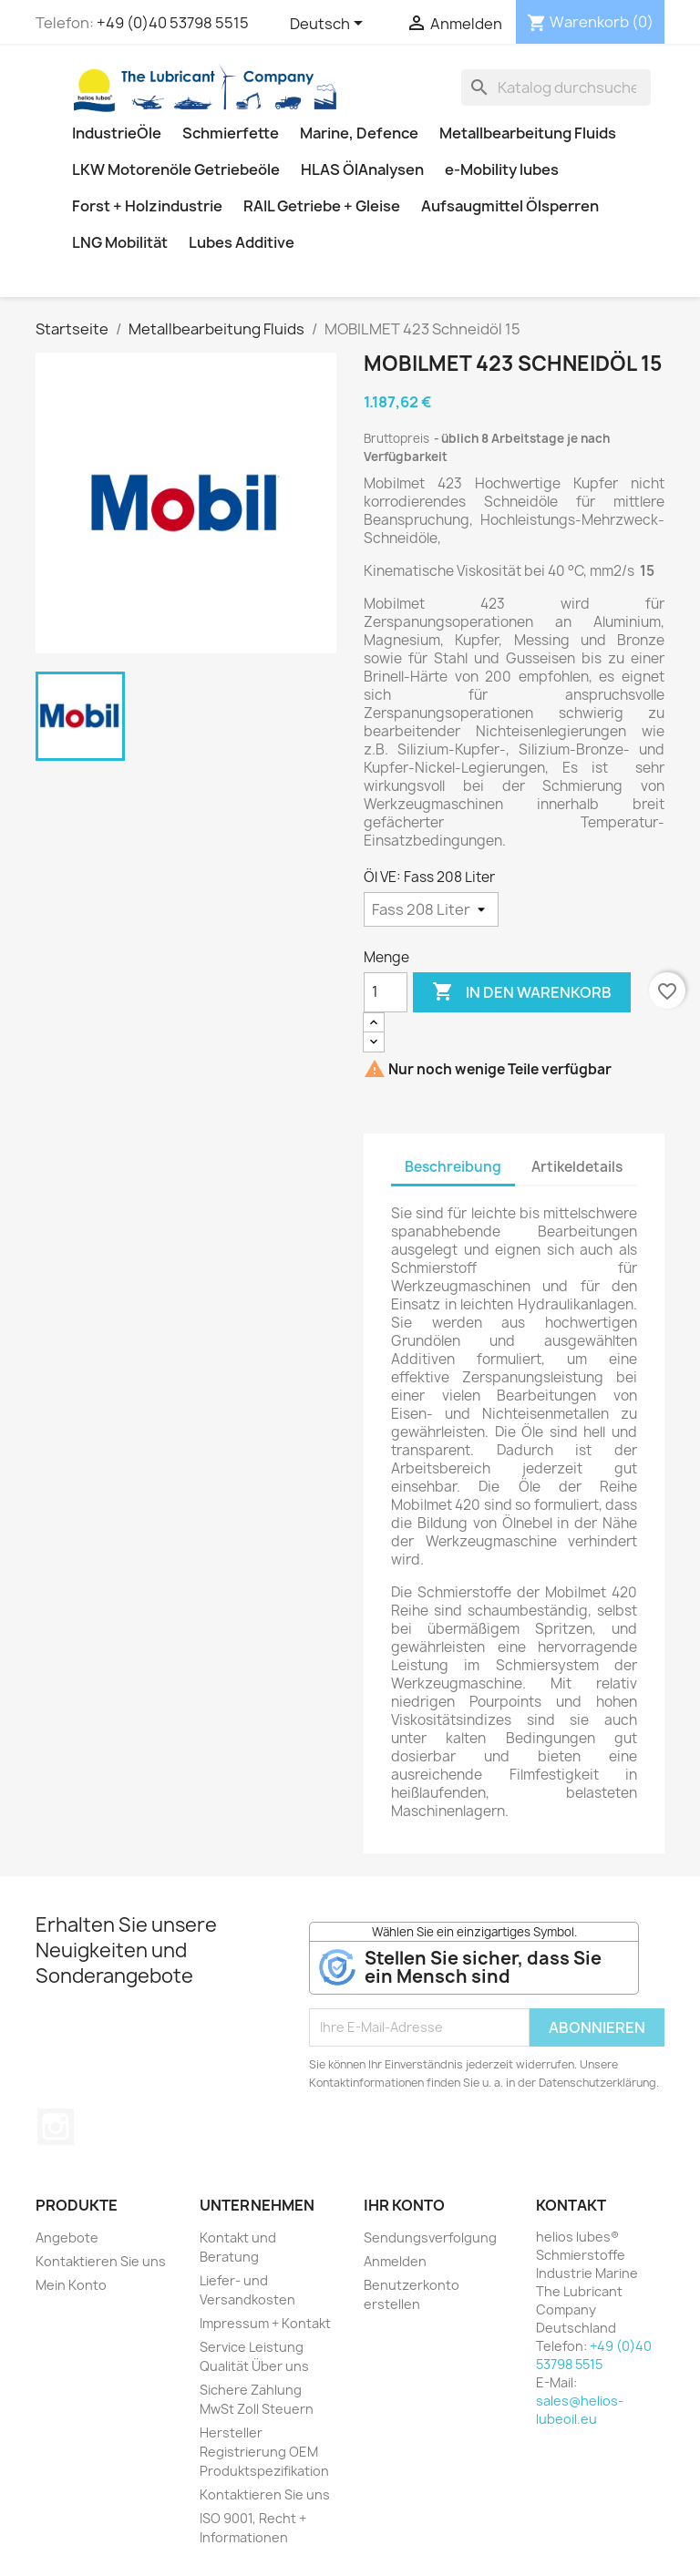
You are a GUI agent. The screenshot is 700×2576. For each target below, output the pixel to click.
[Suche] (556, 87)
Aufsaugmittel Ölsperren (510, 206)
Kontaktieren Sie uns (101, 2261)
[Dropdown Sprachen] (329, 25)
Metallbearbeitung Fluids (527, 133)
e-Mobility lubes (502, 169)
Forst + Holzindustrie (147, 206)
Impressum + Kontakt (265, 2323)
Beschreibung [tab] (453, 1166)
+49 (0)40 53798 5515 (173, 23)
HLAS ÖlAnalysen (362, 169)
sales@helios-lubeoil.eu (579, 2409)
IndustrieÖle (116, 133)
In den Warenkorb (522, 992)
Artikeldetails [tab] (577, 1166)
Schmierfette (230, 133)
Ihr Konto (404, 2205)
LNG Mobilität (120, 242)
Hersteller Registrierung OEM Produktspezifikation (264, 2451)
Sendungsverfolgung (430, 2237)
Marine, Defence (359, 133)
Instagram (55, 2127)
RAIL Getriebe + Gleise (321, 206)
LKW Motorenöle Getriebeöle (176, 169)
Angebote (67, 2237)
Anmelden (395, 2261)
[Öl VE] (431, 909)
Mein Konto (71, 2285)
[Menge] (385, 992)
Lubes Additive (241, 242)
